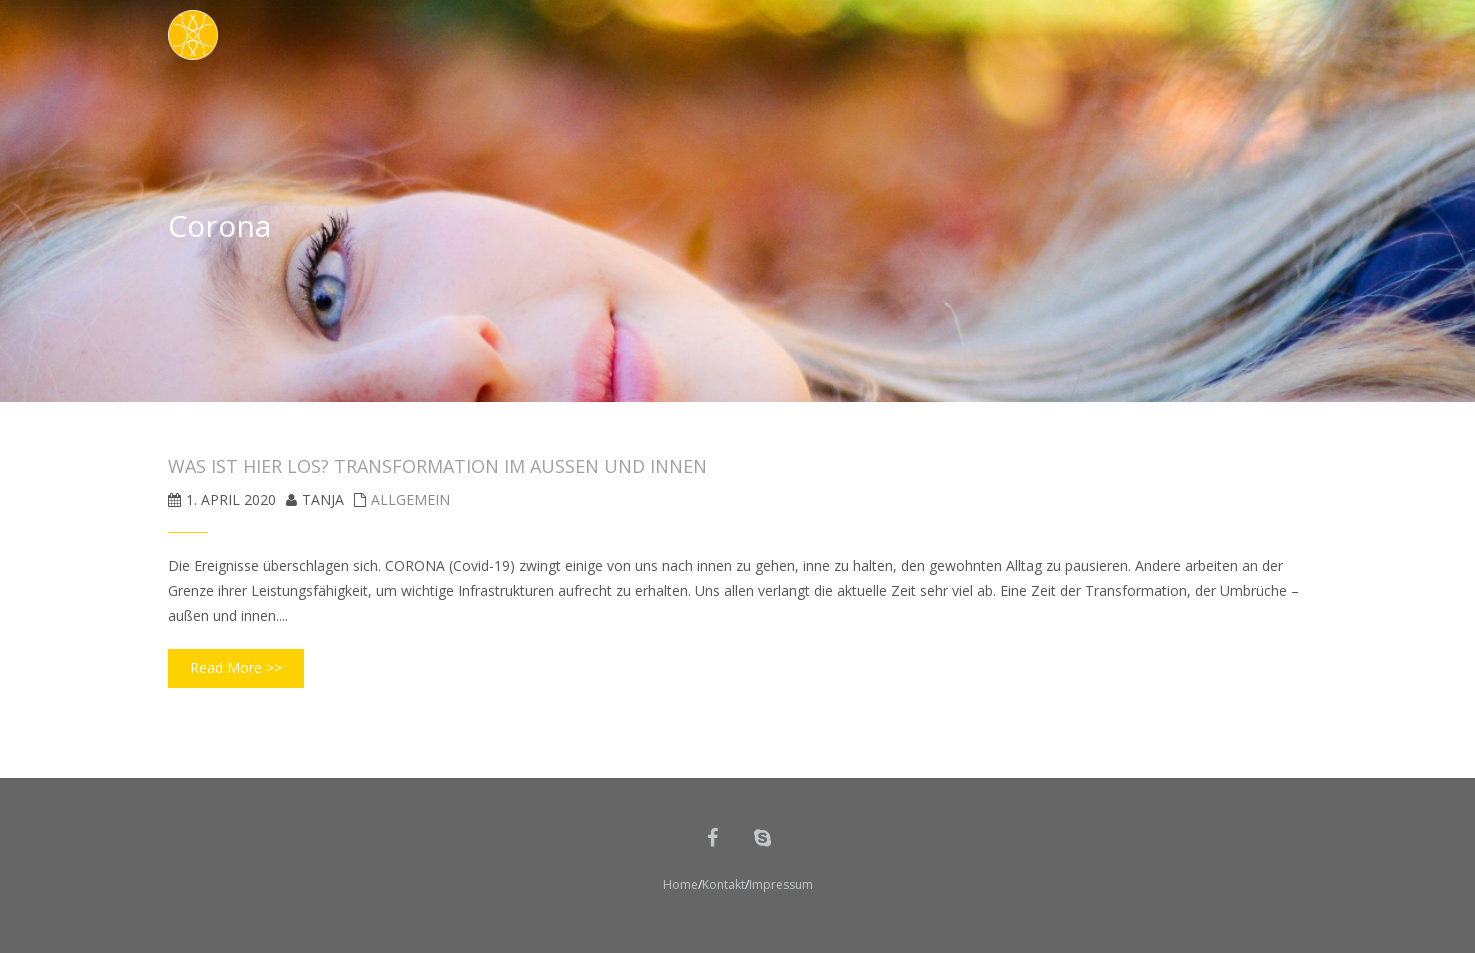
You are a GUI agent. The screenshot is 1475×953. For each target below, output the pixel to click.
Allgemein (410, 499)
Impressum (781, 884)
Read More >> (236, 667)
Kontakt (723, 884)
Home (680, 884)
